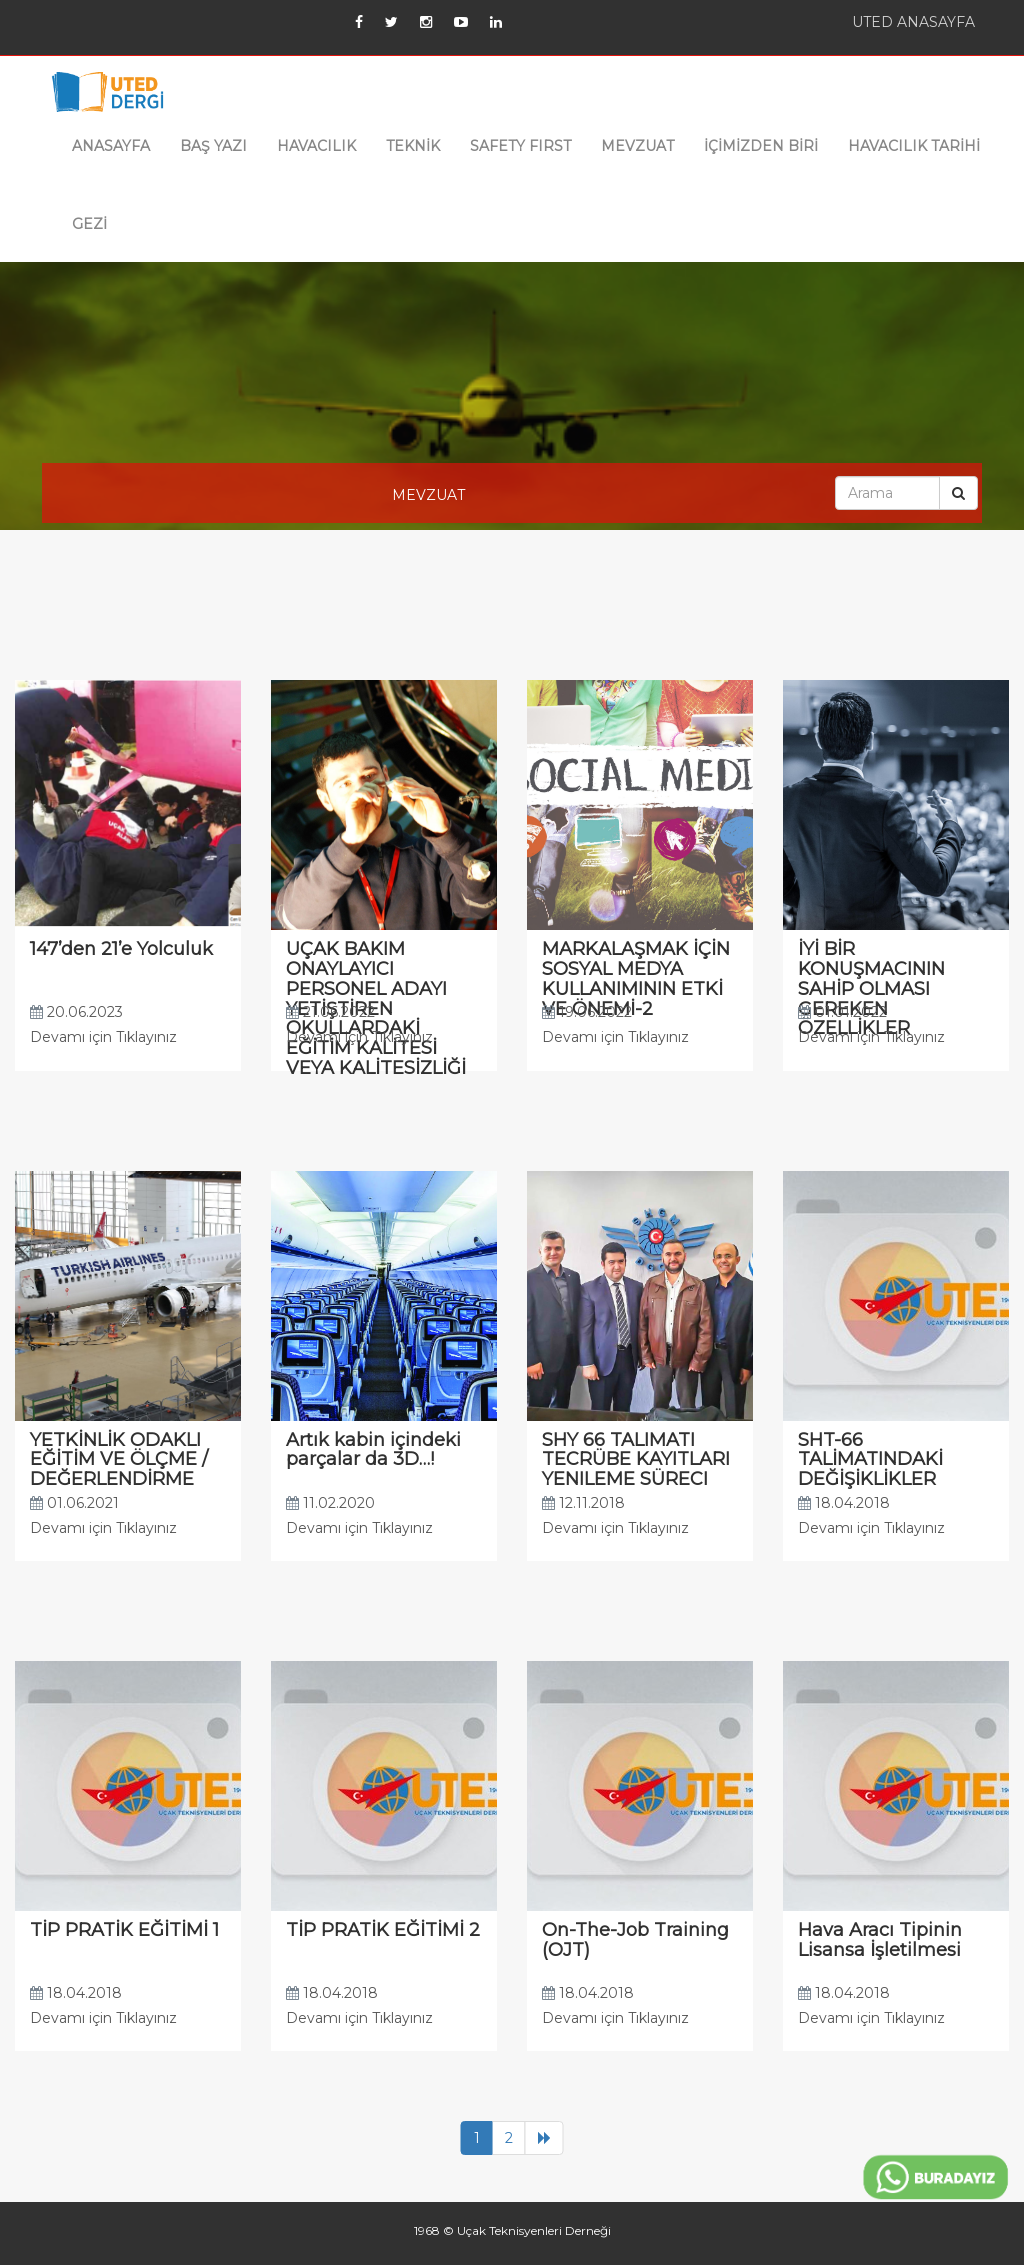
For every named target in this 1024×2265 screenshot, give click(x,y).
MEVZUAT (637, 146)
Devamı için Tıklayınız (103, 1037)
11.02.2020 (330, 1503)
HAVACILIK (316, 146)
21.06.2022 (330, 1012)
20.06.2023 (76, 1012)
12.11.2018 (583, 1503)
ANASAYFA (111, 146)
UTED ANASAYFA (913, 22)
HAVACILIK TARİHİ (914, 146)
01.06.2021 (74, 1503)
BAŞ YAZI (213, 146)
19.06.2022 (587, 1012)
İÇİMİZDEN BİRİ (761, 146)
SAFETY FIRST (520, 146)
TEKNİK (413, 146)
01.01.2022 (842, 1012)
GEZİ (89, 224)
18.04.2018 (844, 1503)
